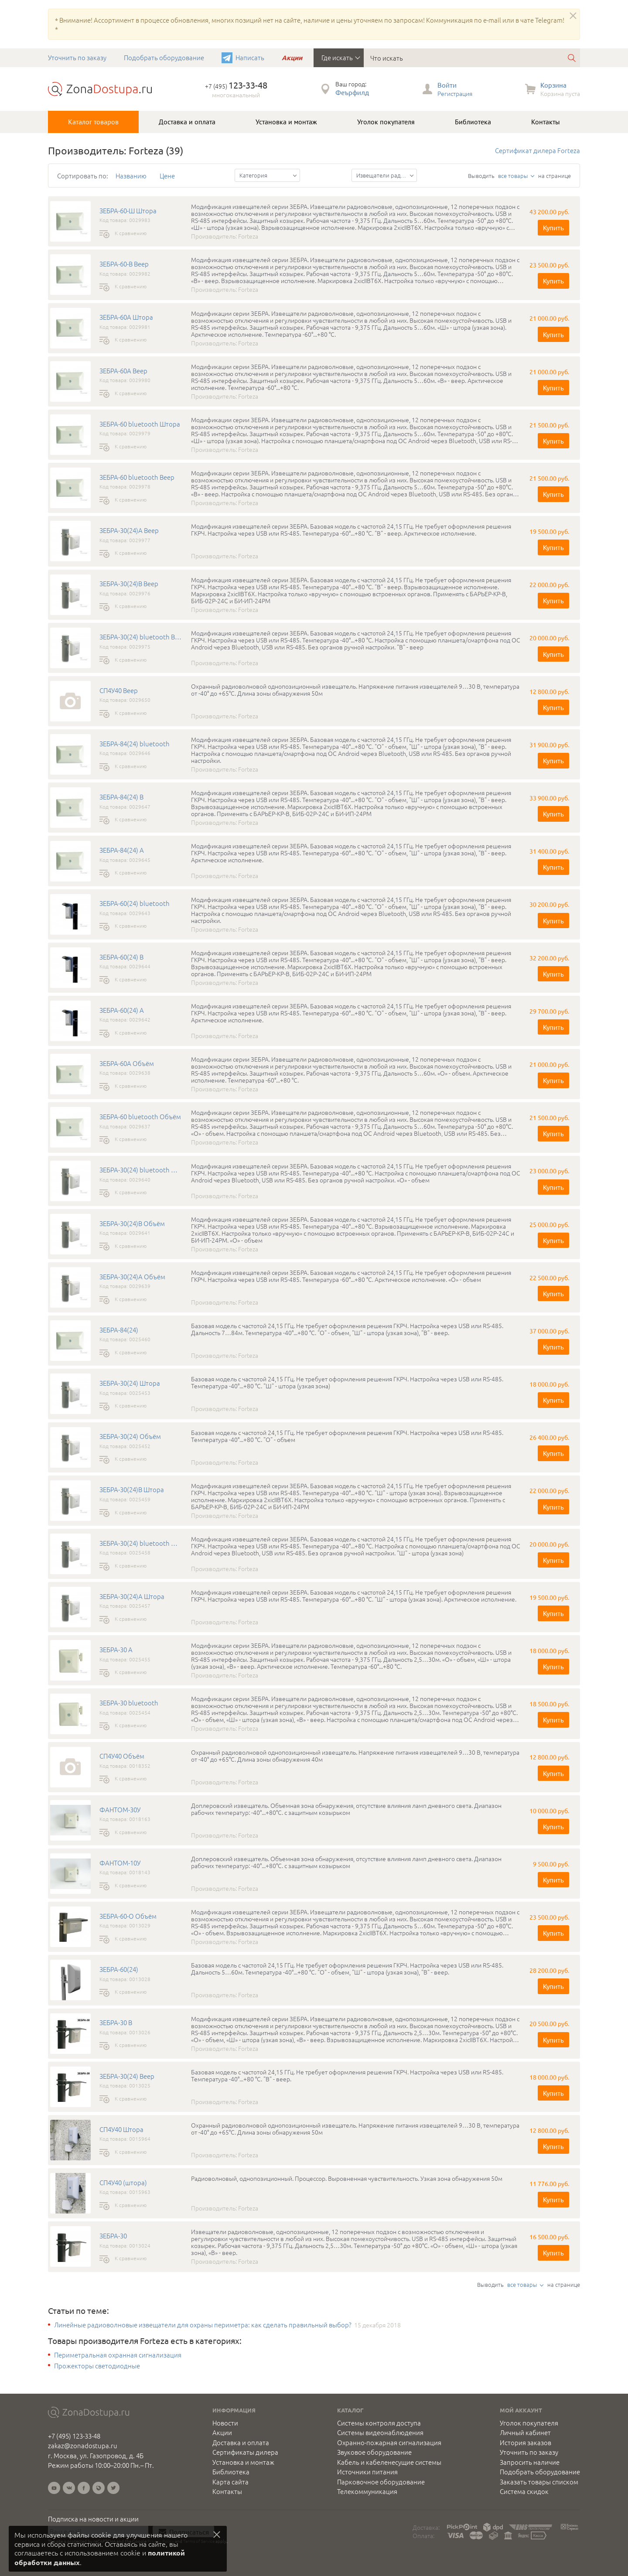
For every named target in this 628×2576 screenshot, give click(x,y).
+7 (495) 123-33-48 (74, 2435)
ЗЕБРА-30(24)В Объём (132, 1223)
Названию (131, 175)
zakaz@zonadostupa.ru (82, 2445)
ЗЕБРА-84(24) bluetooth (134, 743)
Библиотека (473, 121)
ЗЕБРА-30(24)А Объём (132, 1276)
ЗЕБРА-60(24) (118, 1969)
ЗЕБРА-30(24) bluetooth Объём (140, 1169)
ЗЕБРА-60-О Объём (128, 1916)
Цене (167, 175)
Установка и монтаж (286, 121)
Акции (292, 57)
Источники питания (367, 2471)
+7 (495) (236, 86)
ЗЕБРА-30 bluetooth (128, 1702)
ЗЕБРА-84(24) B (121, 797)
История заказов (525, 2442)
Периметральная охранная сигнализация (117, 2355)
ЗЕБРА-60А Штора (126, 317)
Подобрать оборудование (164, 57)
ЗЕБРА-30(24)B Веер (128, 583)
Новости (225, 2423)
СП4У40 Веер (118, 690)
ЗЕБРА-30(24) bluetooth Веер (140, 636)
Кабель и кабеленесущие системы (389, 2462)
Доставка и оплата (187, 121)
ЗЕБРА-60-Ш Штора (128, 210)
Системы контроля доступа (379, 2423)
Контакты (545, 121)
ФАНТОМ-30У (119, 1809)
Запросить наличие (530, 2462)
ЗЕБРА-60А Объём (126, 1063)
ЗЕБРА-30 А (116, 1649)
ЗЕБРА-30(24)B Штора (131, 1489)
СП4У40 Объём (121, 1756)
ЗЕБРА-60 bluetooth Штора (139, 424)
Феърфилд (352, 92)
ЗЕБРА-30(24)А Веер (129, 530)
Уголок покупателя (386, 121)
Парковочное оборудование (381, 2481)
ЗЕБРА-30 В (115, 2022)
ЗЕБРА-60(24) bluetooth (134, 903)
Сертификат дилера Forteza (537, 150)
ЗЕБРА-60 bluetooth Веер (136, 477)
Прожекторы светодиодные (97, 2365)
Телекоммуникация (367, 2491)
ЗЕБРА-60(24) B (121, 957)
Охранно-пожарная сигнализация (389, 2442)
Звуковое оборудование (374, 2452)
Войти (447, 85)
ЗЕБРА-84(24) (118, 1330)
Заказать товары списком (539, 2481)
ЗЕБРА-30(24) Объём (130, 1436)
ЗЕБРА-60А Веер (123, 370)
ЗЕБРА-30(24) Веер (126, 2076)
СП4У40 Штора (121, 2129)
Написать (250, 57)
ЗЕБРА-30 (113, 2235)
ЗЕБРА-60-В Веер (124, 264)
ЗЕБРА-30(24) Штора (129, 1383)
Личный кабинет (525, 2432)
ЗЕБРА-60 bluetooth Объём (140, 1116)
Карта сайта (230, 2481)
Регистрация (454, 93)
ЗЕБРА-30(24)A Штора (131, 1596)
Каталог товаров (93, 121)
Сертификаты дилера (245, 2452)
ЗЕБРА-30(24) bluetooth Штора (140, 1543)
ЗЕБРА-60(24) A (121, 1010)
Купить (553, 227)
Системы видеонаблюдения (380, 2432)
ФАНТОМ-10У (119, 1863)
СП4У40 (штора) (123, 2182)
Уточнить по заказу (77, 57)
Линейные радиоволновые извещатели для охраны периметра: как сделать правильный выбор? (203, 2324)
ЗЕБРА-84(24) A (121, 850)
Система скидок (524, 2491)
